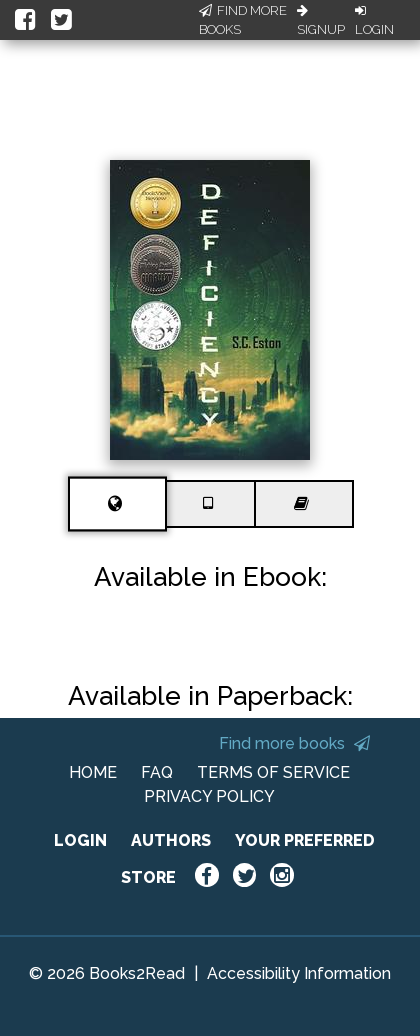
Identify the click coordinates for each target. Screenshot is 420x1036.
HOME (93, 772)
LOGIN (80, 840)
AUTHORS (171, 840)
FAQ (157, 772)
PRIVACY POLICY (209, 796)
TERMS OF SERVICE (273, 772)
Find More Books (243, 20)
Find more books (294, 743)
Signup (321, 21)
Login (374, 21)
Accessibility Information (299, 973)
